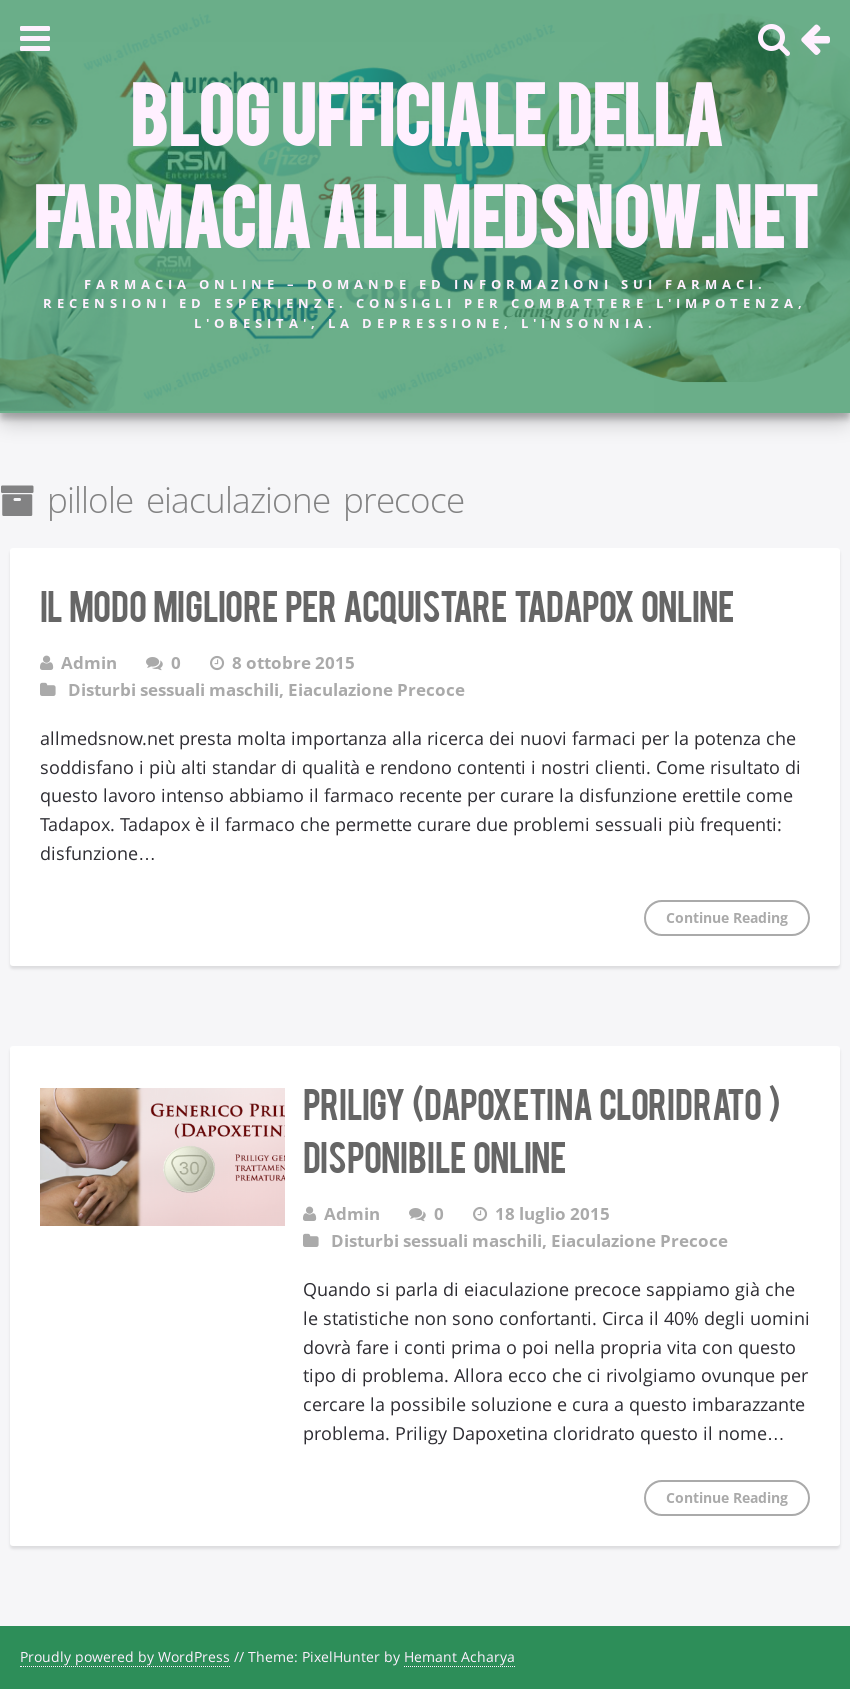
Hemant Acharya (459, 1656)
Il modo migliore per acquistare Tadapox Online (387, 604)
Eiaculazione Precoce (376, 689)
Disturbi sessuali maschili (173, 689)
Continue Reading (727, 917)
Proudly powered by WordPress (125, 1656)
